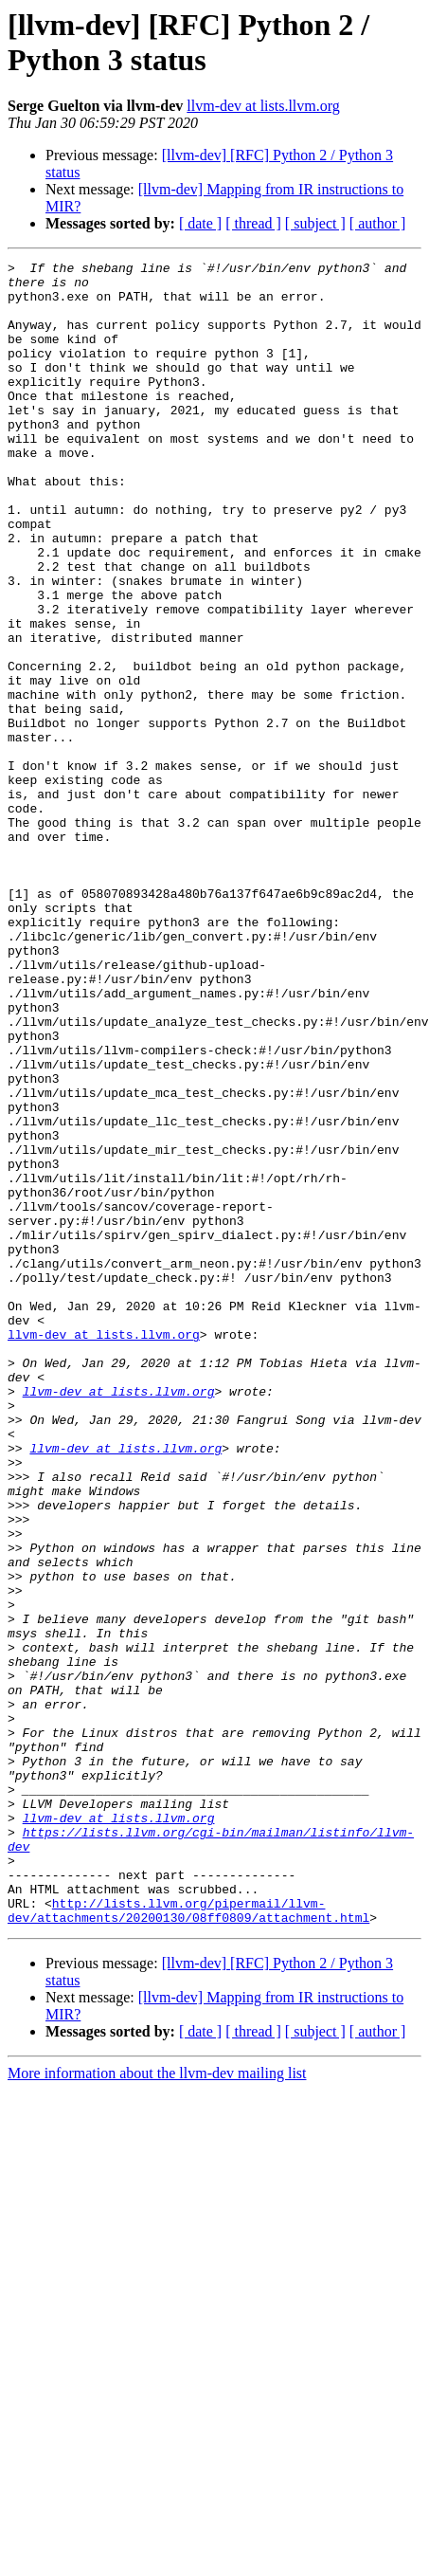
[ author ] (377, 223)
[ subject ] (315, 223)
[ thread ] (253, 223)
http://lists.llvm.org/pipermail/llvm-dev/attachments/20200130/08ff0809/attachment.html (188, 2241)
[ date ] (200, 223)
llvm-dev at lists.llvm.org (263, 106)
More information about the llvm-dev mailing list (157, 2406)
